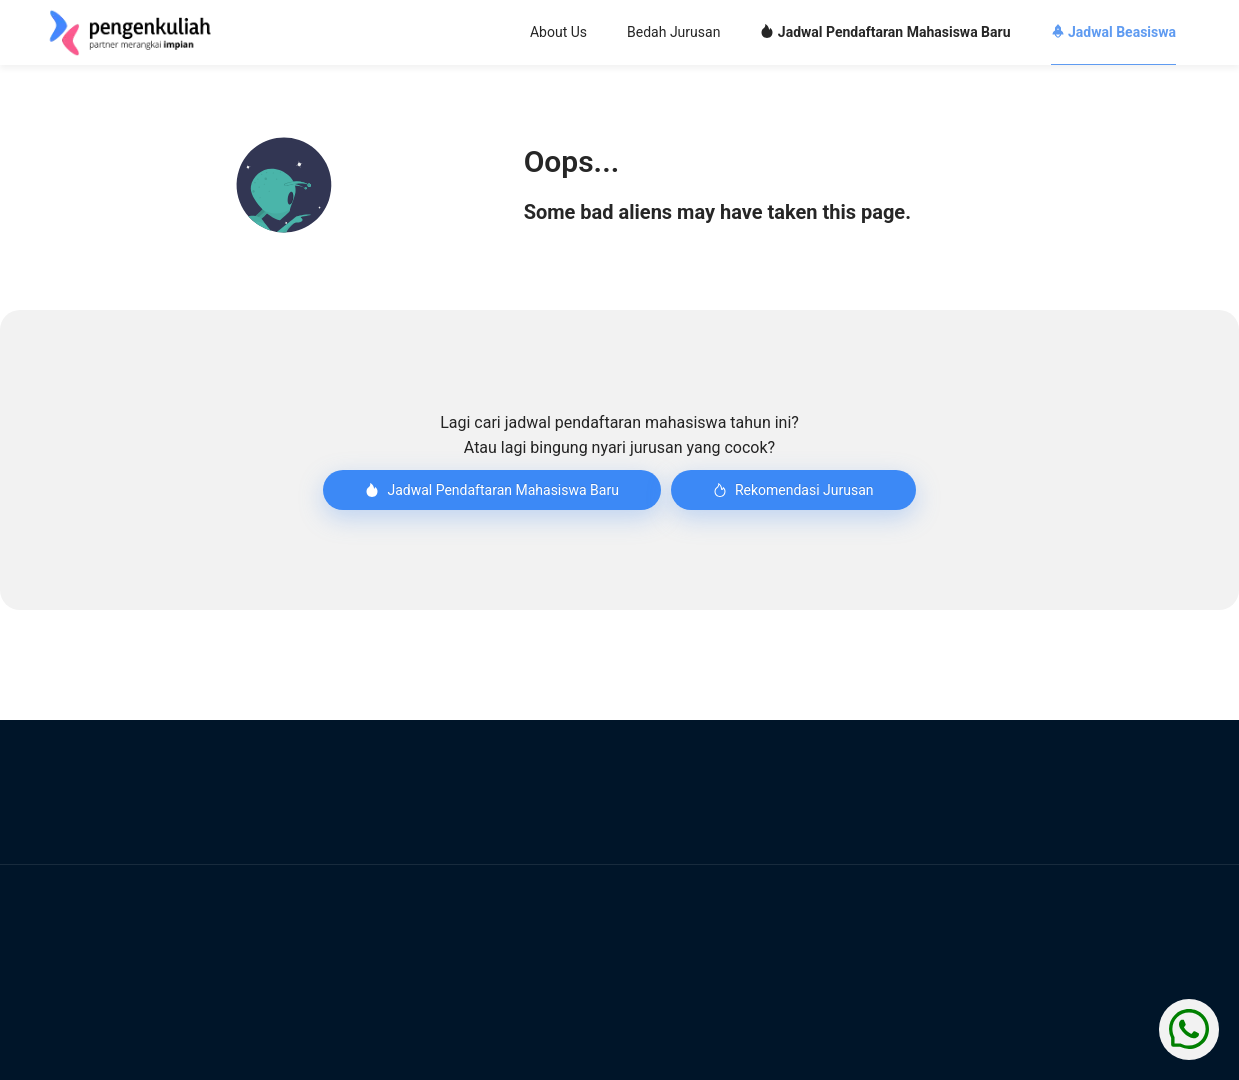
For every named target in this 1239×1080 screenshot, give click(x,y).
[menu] (740, 33)
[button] (284, 185)
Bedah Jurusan (673, 32)
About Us (557, 32)
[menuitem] (557, 33)
